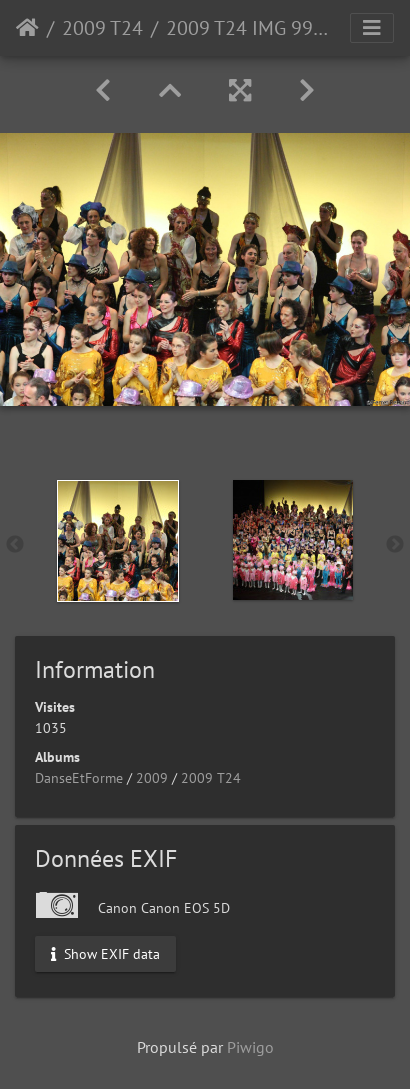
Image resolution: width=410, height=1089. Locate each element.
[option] (117, 541)
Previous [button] (15, 545)
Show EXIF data (105, 953)
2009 (152, 778)
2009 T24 (102, 28)
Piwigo (250, 1047)
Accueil (27, 28)
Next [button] (395, 545)
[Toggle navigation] (372, 28)
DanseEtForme (79, 778)
